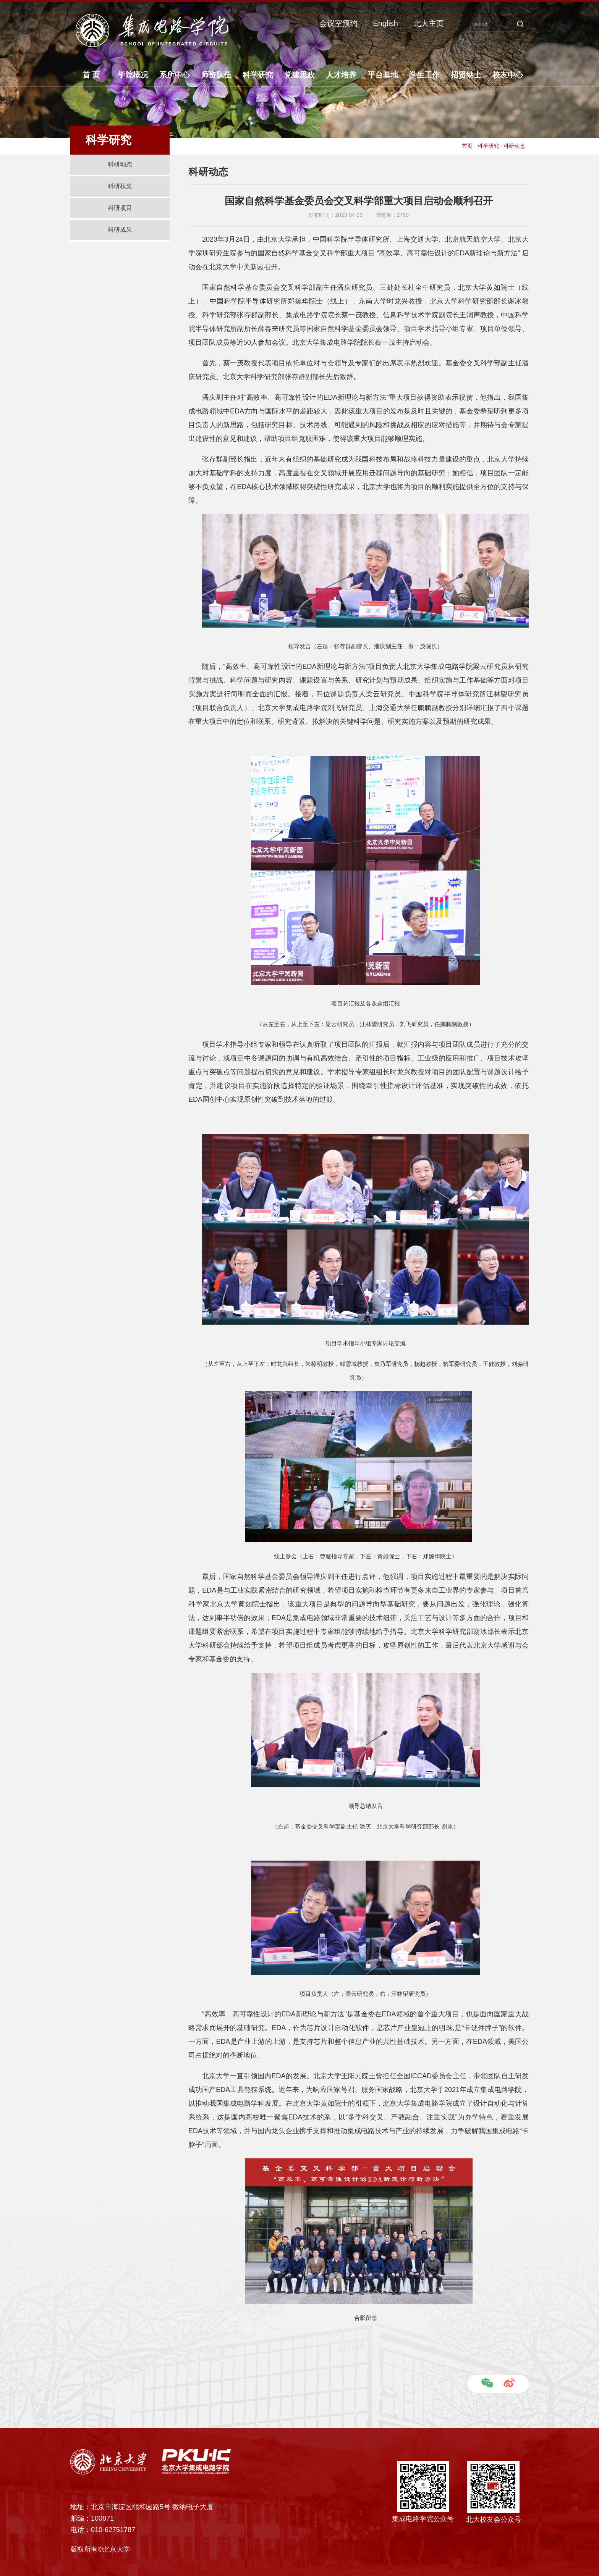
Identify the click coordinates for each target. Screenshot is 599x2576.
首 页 (91, 75)
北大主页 (428, 23)
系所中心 (174, 75)
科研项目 (120, 208)
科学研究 (258, 75)
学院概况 (133, 75)
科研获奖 (120, 186)
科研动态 (120, 164)
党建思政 (299, 75)
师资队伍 (216, 75)
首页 (467, 146)
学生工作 (424, 75)
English (385, 23)
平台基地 (382, 75)
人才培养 (341, 75)
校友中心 (507, 75)
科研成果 (120, 229)
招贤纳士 (466, 75)
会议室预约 (338, 23)
